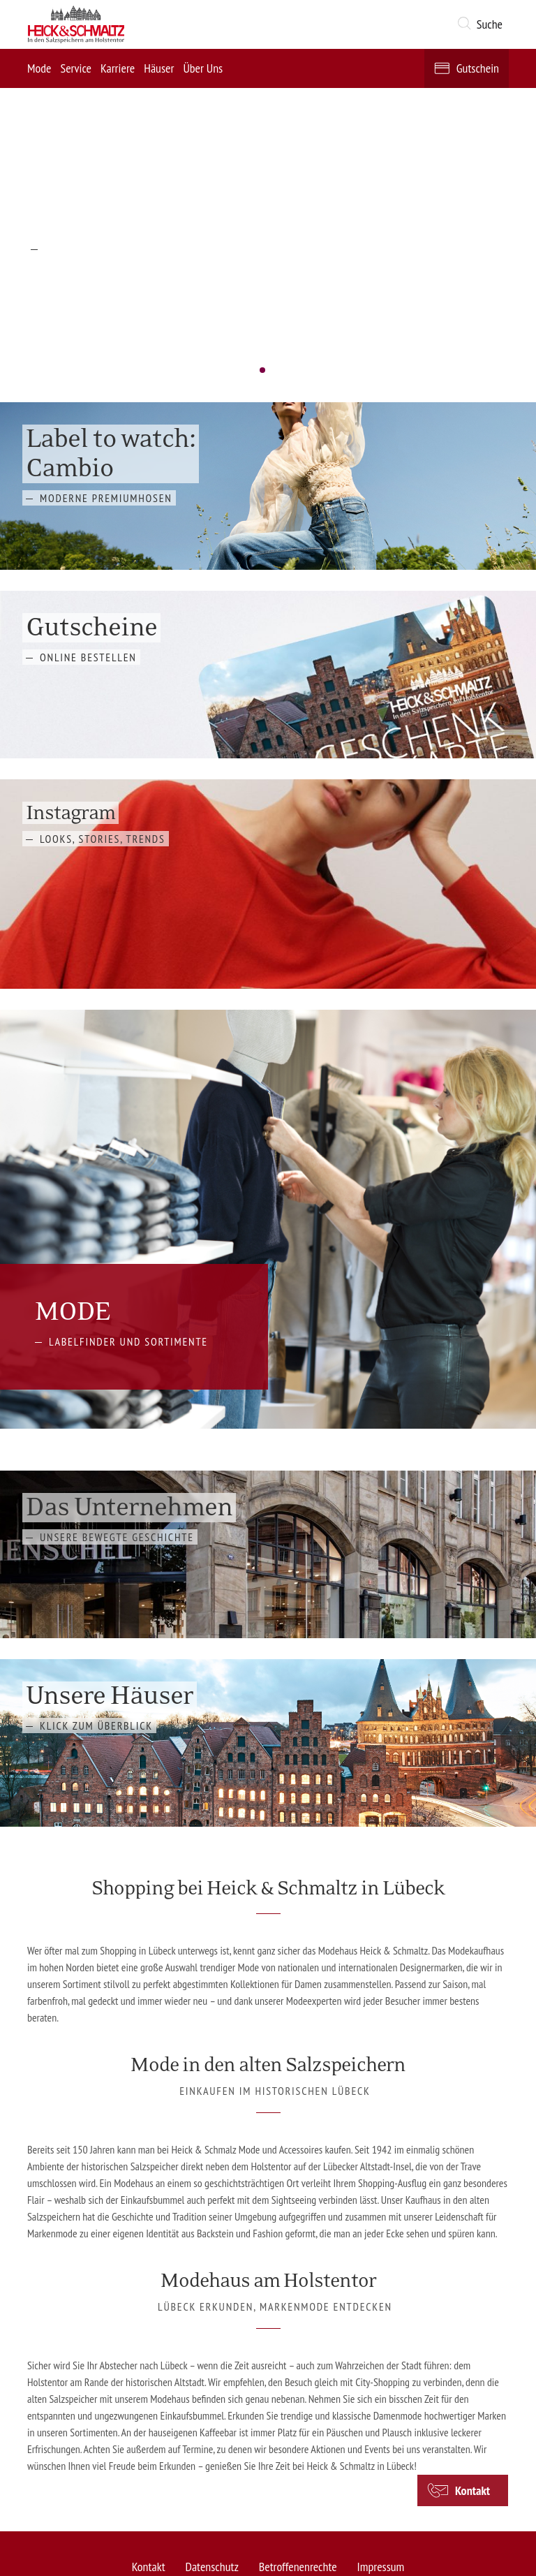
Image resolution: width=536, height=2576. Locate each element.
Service (75, 68)
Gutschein (477, 68)
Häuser (159, 68)
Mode (39, 68)
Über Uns (203, 68)
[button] (482, 24)
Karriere (117, 68)
